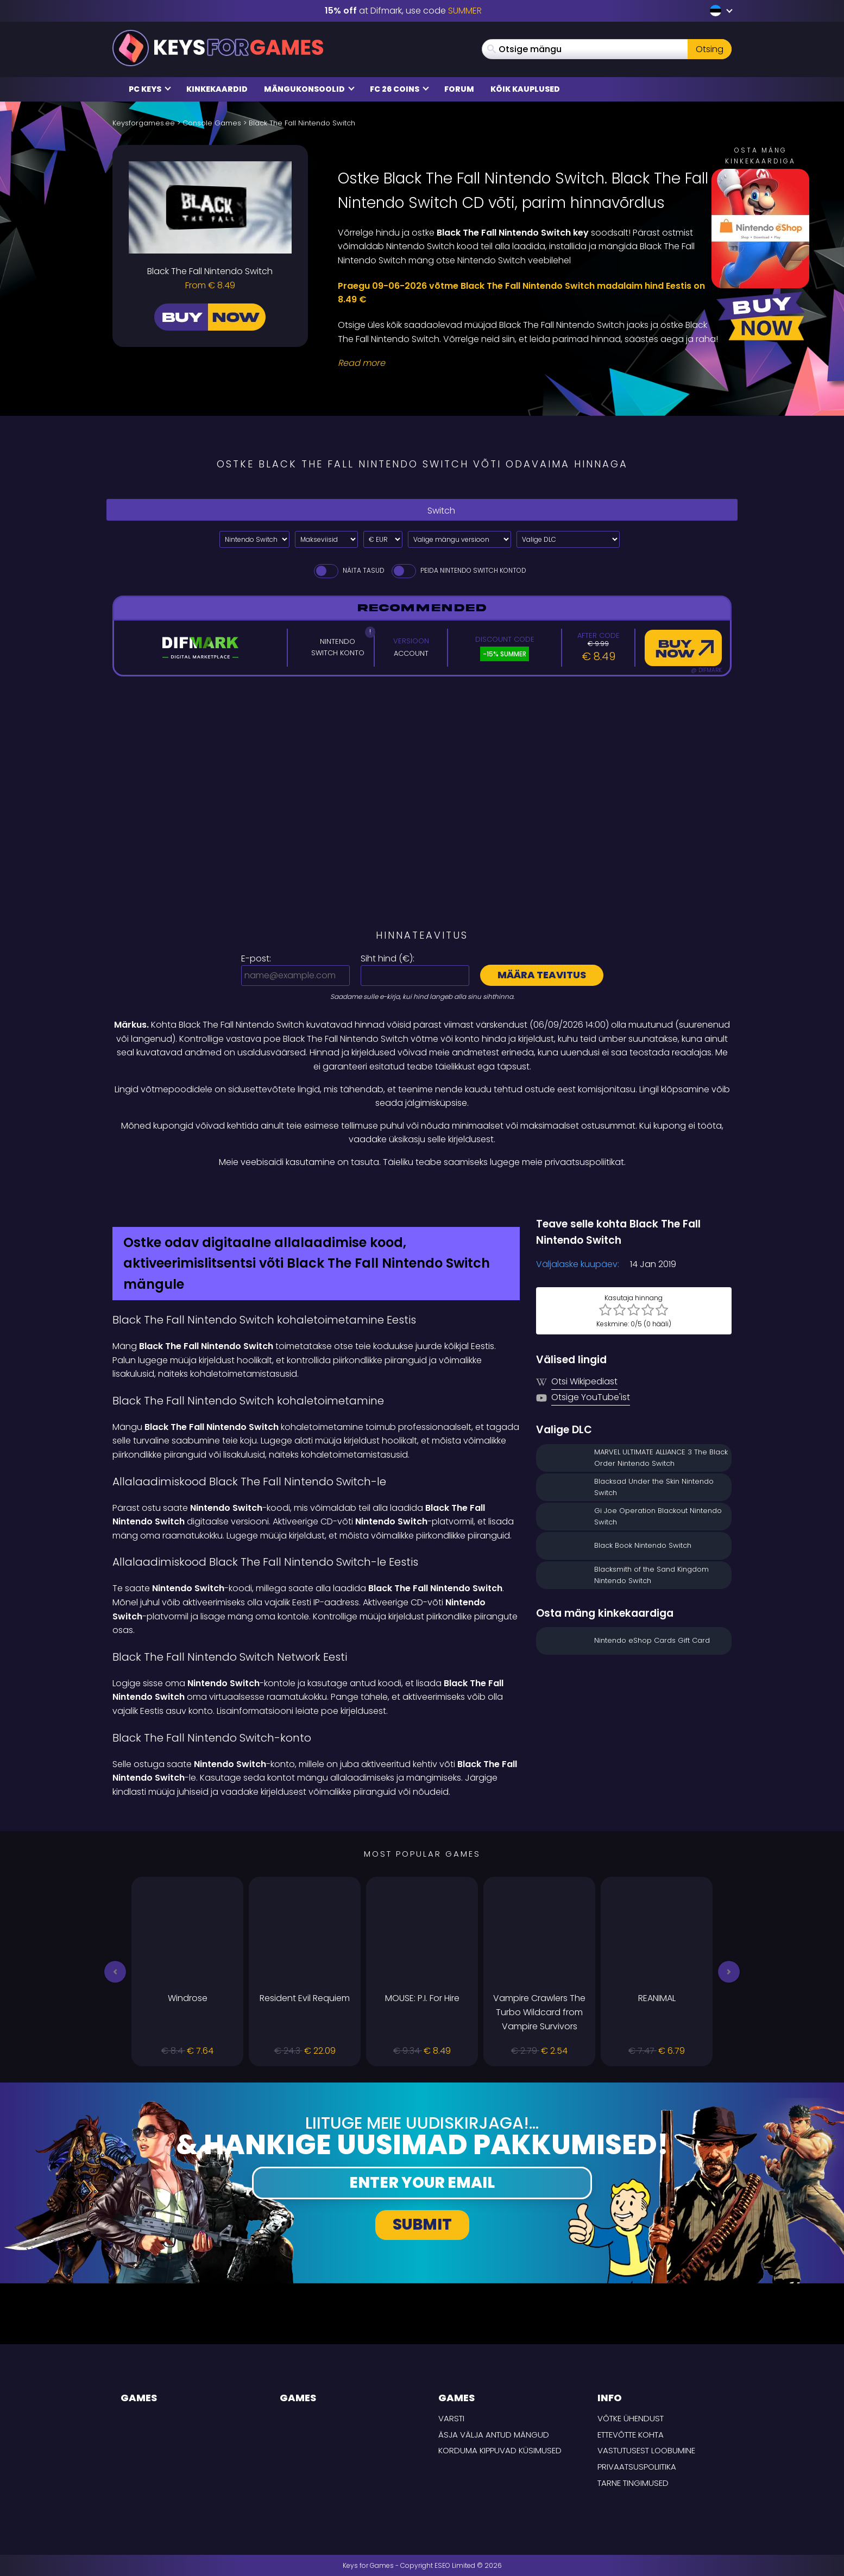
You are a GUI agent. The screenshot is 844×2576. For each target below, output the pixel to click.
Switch (422, 510)
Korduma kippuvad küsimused (500, 2450)
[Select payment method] (326, 539)
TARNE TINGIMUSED (633, 2483)
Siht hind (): (387, 958)
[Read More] (528, 363)
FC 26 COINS (399, 89)
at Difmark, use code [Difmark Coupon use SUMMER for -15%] (403, 10)
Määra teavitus (541, 975)
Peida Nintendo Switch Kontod (458, 570)
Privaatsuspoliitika (636, 2466)
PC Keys (150, 89)
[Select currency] (382, 539)
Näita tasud (348, 570)
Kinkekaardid (217, 89)
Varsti (451, 2418)
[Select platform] (254, 539)
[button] (115, 1972)
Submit (422, 2224)
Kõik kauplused (525, 89)
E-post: (256, 958)
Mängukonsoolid (309, 89)
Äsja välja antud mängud (493, 2434)
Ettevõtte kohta (630, 2434)
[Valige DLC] (568, 539)
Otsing (709, 49)
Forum (459, 89)
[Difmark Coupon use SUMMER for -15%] (422, 1193)
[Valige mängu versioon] (459, 539)
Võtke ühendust (630, 2418)
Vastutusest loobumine (646, 2450)
